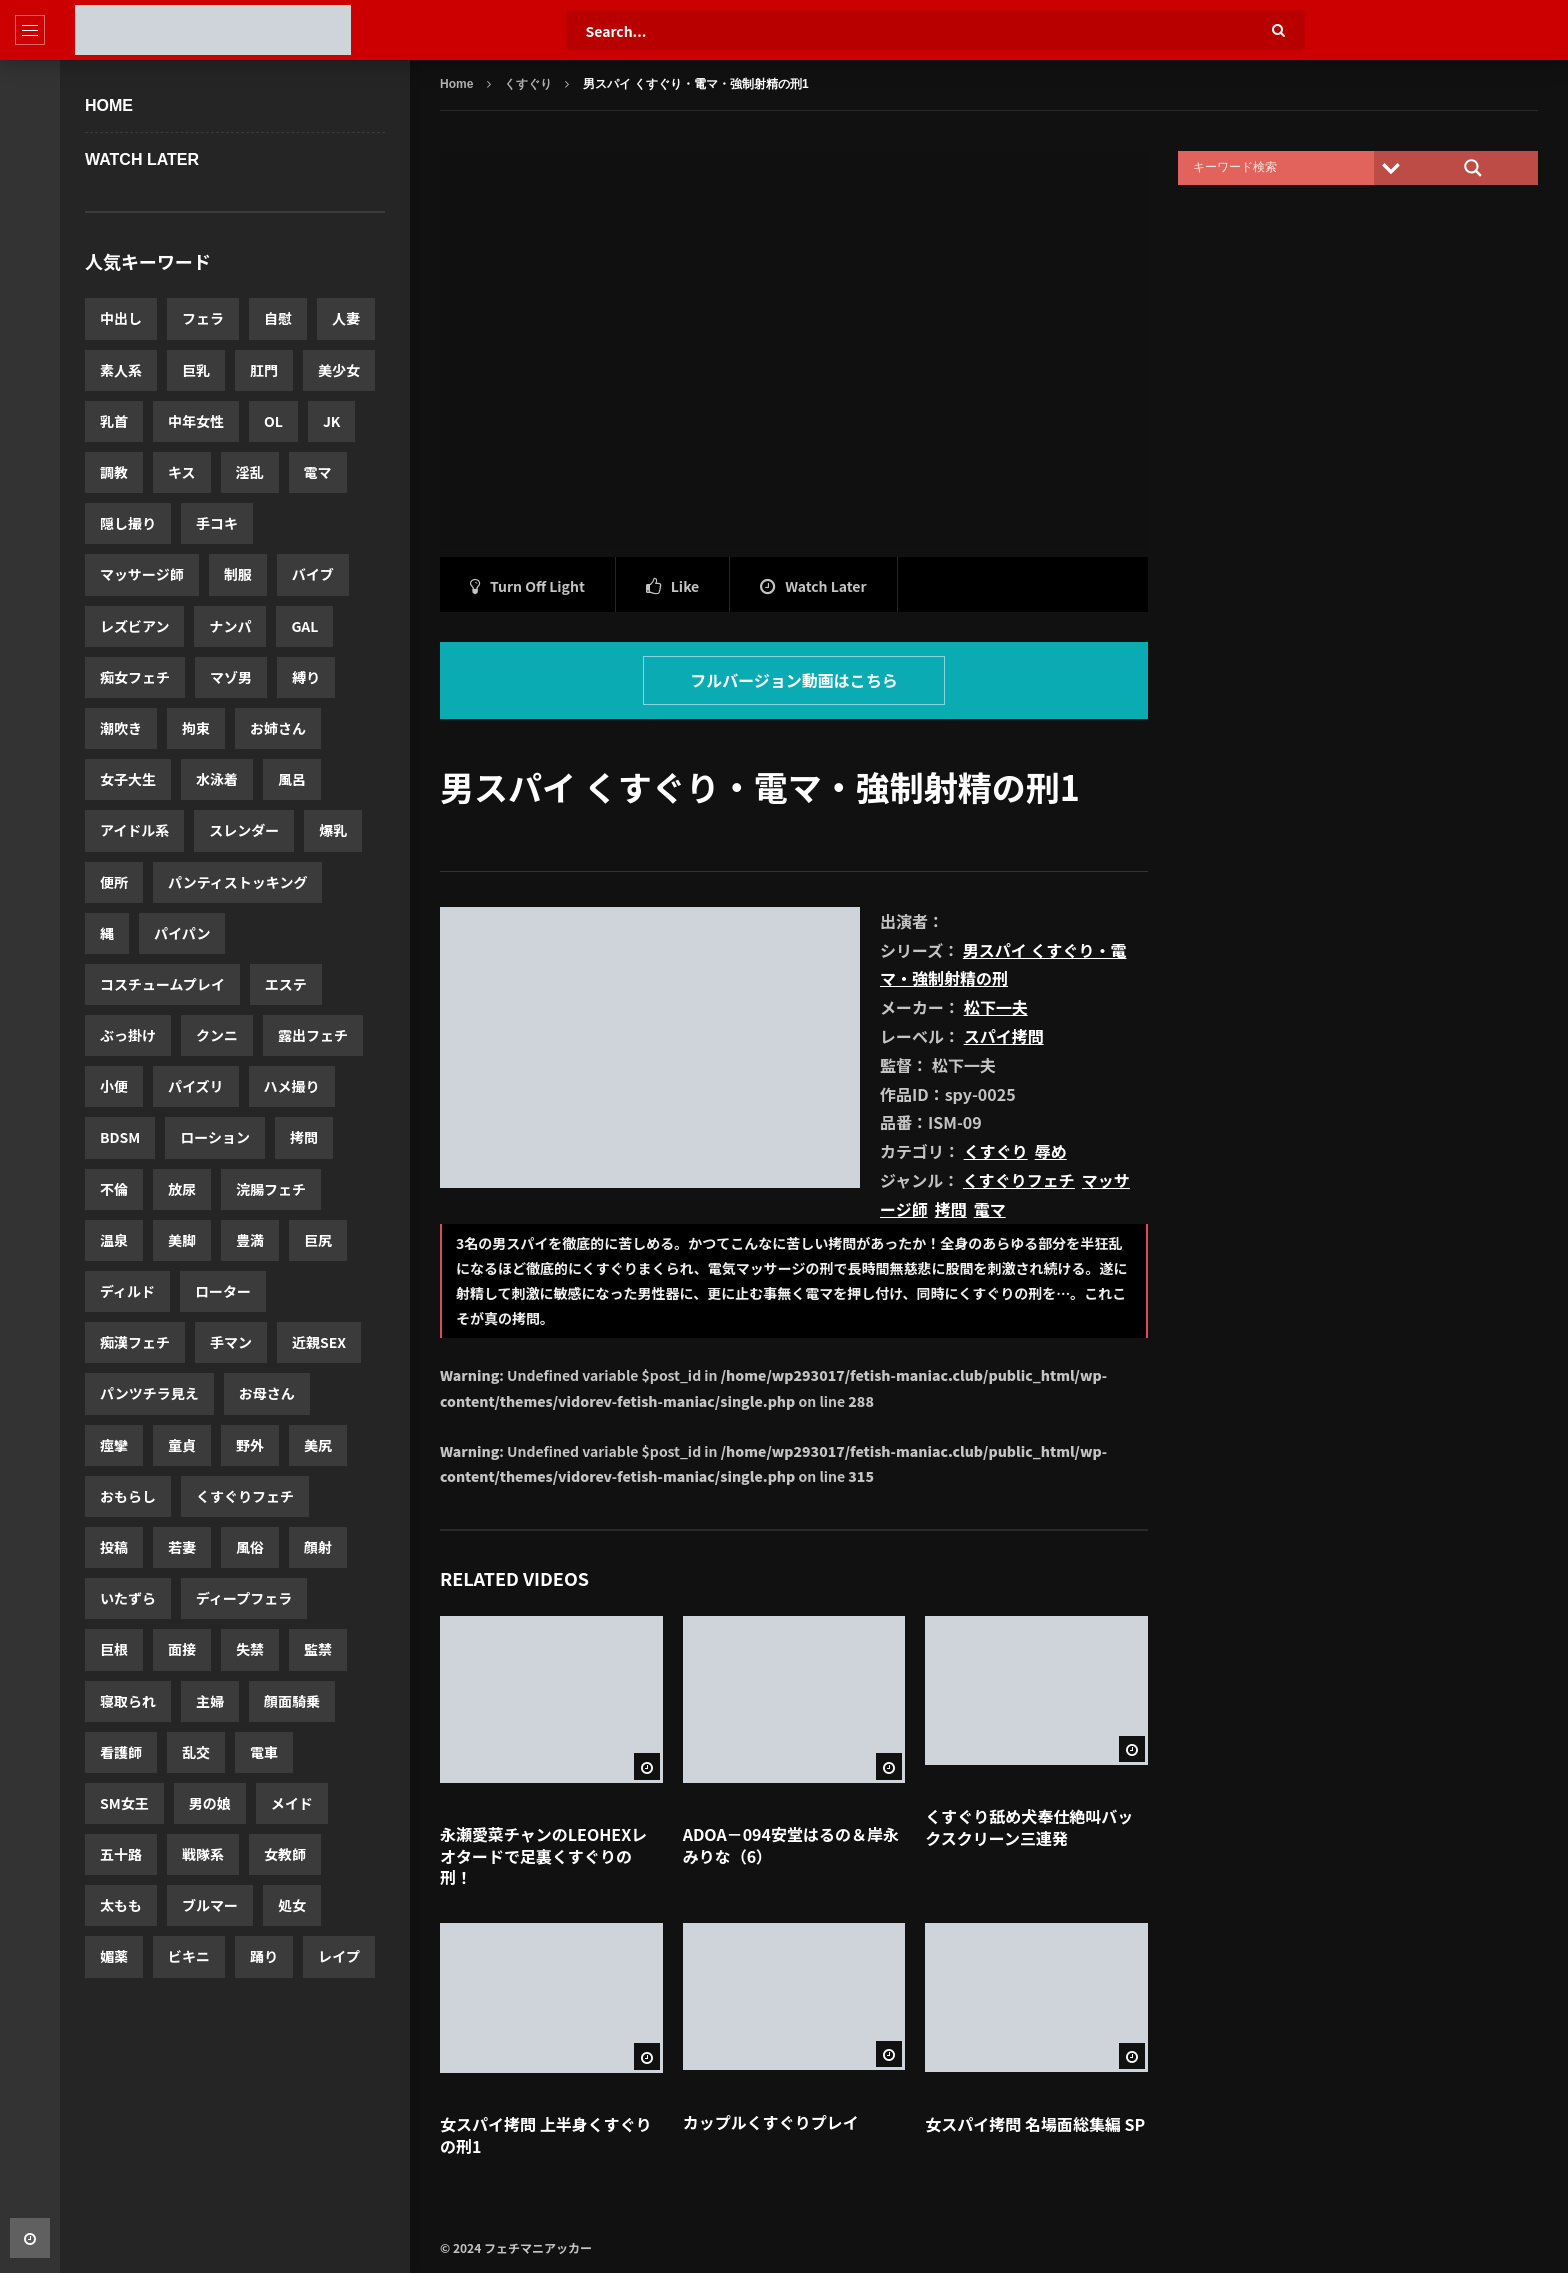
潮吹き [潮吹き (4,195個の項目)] (121, 728)
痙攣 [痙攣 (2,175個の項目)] (114, 1445)
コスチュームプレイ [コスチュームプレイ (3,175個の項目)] (162, 984)
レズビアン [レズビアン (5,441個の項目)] (134, 626)
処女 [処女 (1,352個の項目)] (292, 1905)
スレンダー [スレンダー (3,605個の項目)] (244, 830)
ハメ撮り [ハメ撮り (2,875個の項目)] (292, 1086)
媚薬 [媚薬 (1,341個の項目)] (114, 1956)
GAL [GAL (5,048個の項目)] (304, 626)
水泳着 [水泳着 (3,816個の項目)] (217, 779)
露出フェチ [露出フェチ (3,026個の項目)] (313, 1035)
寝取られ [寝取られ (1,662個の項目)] (128, 1701)
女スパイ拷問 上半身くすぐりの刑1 (546, 2135)
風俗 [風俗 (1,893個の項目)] (250, 1547)
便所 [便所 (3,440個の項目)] (114, 882)
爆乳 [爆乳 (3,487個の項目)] (333, 830)
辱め (1051, 1151)
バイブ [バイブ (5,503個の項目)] (313, 574)
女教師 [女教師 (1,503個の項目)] (285, 1854)
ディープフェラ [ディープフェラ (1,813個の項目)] (244, 1598)
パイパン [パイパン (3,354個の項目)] (182, 933)
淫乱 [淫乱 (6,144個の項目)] (250, 472)
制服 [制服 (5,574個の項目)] (238, 574)
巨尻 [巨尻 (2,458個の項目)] (318, 1240)
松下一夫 (996, 1007)
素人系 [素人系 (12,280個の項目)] (121, 370)
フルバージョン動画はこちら (794, 680)
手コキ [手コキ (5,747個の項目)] (217, 523)
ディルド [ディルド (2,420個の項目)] (127, 1291)
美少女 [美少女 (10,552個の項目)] (339, 370)
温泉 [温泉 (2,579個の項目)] (114, 1240)
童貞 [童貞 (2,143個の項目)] (182, 1445)
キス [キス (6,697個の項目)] (182, 472)
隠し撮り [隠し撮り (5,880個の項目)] (128, 523)
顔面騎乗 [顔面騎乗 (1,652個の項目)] (292, 1701)
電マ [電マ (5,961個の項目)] (318, 472)
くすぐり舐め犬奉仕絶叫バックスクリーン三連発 (1029, 1827)
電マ (990, 1209)
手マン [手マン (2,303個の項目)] (231, 1342)
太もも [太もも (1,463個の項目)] (121, 1905)
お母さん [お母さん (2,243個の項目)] (267, 1393)
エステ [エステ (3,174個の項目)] (286, 984)
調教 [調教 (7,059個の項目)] (114, 472)
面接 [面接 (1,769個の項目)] (182, 1649)
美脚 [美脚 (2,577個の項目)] (182, 1240)
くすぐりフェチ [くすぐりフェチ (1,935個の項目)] (245, 1496)
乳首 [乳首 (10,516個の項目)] (114, 421)
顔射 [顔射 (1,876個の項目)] (318, 1547)
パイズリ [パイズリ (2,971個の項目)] (196, 1086)
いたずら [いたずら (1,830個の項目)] (128, 1598)
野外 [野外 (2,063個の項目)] (250, 1445)
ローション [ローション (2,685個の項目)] (215, 1137)
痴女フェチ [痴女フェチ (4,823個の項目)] (135, 677)
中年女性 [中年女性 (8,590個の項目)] (196, 421)
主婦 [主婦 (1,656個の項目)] (210, 1701)
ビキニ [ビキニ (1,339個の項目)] (189, 1956)
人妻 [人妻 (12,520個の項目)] (346, 318)
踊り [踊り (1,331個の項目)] (264, 1956)
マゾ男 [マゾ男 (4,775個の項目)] (231, 677)
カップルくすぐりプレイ (771, 2122)
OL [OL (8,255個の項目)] (273, 421)
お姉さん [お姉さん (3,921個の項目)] (278, 728)
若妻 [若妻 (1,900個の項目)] (182, 1547)
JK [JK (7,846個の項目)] (332, 421)
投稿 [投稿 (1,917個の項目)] (114, 1547)
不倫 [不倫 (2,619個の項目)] (114, 1189)
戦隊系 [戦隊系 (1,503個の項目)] (203, 1854)
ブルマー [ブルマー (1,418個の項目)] (210, 1905)
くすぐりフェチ (1019, 1180)
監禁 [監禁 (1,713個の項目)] (318, 1649)
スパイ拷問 (1004, 1036)
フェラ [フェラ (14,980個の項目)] (203, 318)
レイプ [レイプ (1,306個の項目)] (339, 1956)
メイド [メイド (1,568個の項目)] (292, 1803)
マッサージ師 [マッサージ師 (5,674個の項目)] (142, 574)
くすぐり (528, 84)
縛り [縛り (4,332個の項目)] (306, 677)
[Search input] (1281, 168)
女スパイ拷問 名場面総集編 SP (1035, 2124)
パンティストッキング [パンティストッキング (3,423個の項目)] (237, 882)
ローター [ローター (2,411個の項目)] (223, 1291)
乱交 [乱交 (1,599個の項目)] (196, 1752)
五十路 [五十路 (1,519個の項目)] (121, 1854)
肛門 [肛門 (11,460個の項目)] (264, 370)
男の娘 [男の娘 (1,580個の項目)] (210, 1803)
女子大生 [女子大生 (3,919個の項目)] (128, 779)
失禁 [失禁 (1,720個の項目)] (250, 1649)
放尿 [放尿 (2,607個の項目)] (182, 1189)
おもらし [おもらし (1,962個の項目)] (128, 1496)
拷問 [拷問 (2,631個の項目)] (304, 1137)
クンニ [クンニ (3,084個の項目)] (217, 1035)
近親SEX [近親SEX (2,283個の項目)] (319, 1342)
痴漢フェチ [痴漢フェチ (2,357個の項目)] (135, 1342)
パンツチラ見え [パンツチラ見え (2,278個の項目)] (149, 1393)
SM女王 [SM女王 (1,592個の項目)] (124, 1803)
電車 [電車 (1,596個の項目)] (264, 1752)
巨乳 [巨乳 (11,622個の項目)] (196, 370)
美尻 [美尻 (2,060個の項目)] (318, 1445)
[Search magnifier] (1473, 168)
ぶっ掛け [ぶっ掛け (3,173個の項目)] (128, 1035)
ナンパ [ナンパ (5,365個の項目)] (230, 626)
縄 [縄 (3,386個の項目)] (107, 933)
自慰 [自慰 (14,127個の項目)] (278, 318)
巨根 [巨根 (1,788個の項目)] (114, 1649)
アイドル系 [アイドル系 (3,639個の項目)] (134, 830)
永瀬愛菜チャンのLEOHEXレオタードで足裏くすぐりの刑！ (543, 1855)
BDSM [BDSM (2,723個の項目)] (120, 1137)
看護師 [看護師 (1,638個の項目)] (121, 1752)
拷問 (951, 1209)
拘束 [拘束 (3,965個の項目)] (196, 728)
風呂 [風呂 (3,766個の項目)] (292, 779)
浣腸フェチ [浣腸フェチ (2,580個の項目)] (271, 1189)
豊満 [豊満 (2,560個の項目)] (250, 1240)
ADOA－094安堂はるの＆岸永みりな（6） (791, 1845)
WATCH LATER (142, 159)
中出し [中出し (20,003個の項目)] (121, 318)
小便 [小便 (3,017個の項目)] (114, 1086)
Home (109, 105)
